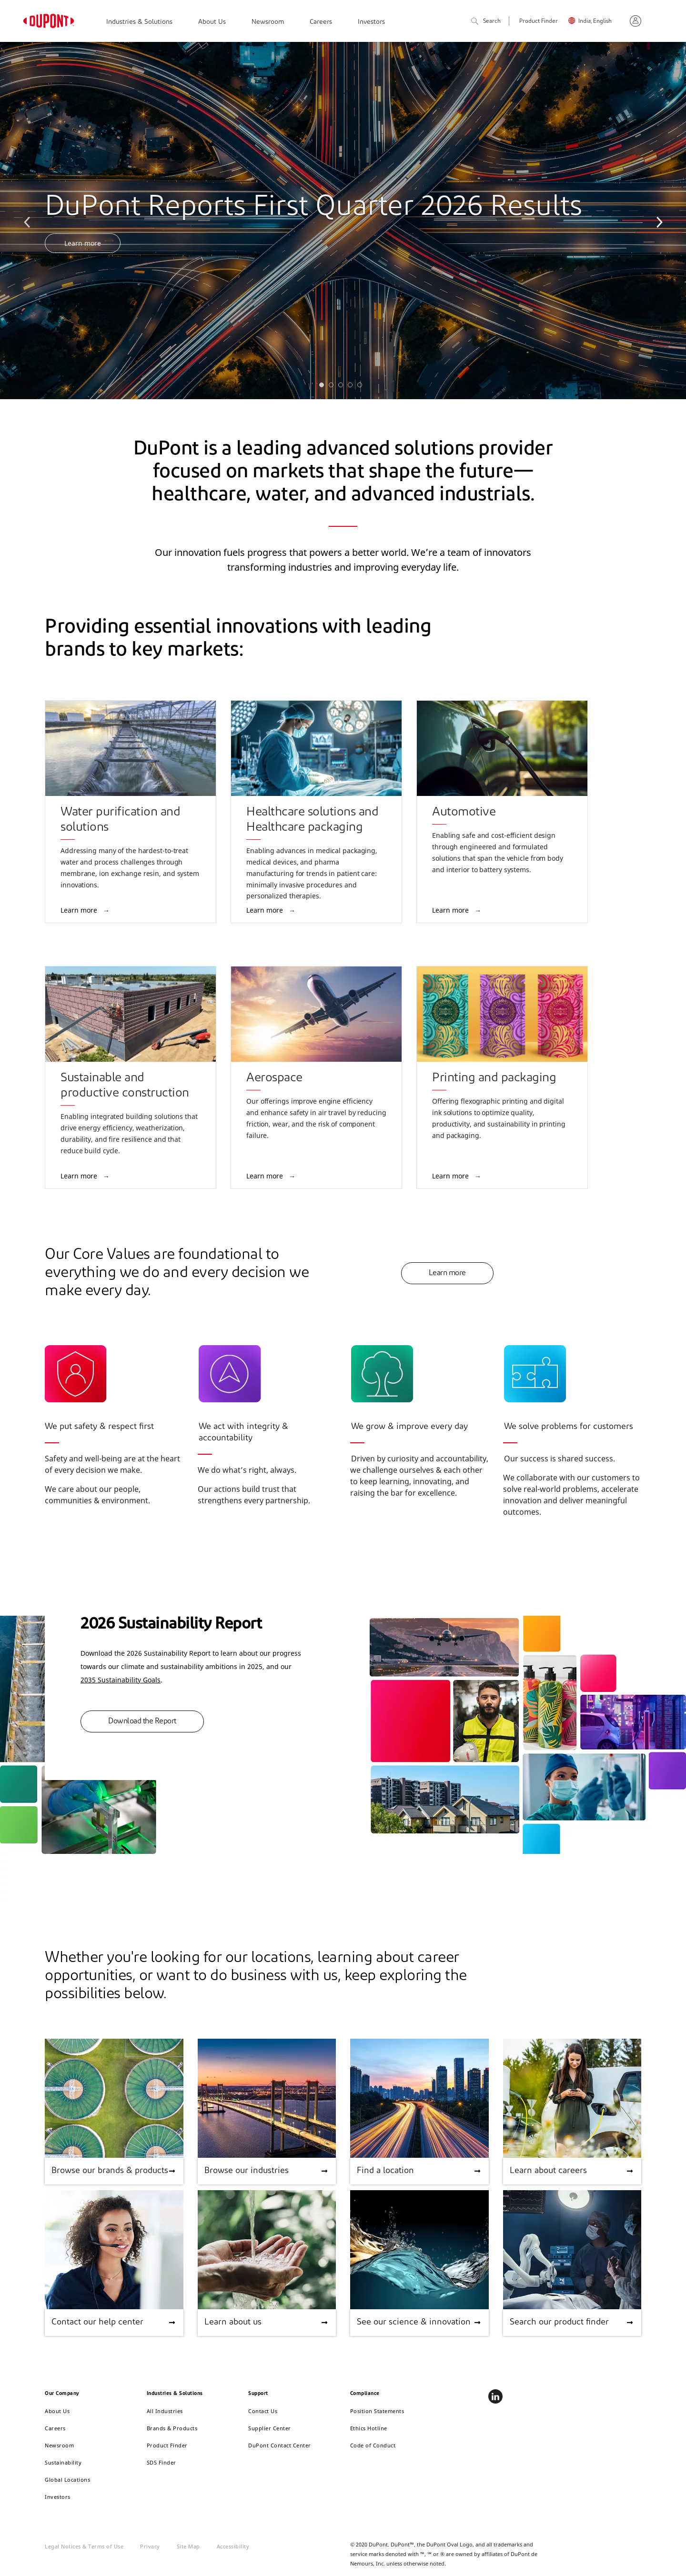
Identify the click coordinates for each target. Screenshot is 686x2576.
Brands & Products (172, 2428)
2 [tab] (333, 387)
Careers (321, 22)
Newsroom (268, 22)
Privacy (150, 2546)
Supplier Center (269, 2428)
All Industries (165, 2411)
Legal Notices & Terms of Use (84, 2546)
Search (486, 22)
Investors (371, 22)
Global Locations (67, 2479)
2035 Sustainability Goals (121, 1679)
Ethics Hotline (368, 2428)
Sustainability (63, 2462)
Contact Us (262, 2411)
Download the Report (142, 1721)
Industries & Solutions (139, 22)
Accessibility (233, 2546)
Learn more (82, 243)
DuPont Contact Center (279, 2445)
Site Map (188, 2546)
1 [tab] (324, 387)
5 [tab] (362, 387)
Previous (28, 220)
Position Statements (377, 2411)
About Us (212, 22)
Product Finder (538, 21)
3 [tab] (343, 387)
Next (657, 220)
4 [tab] (352, 387)
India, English (595, 21)
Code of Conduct (373, 2445)
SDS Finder (161, 2462)
